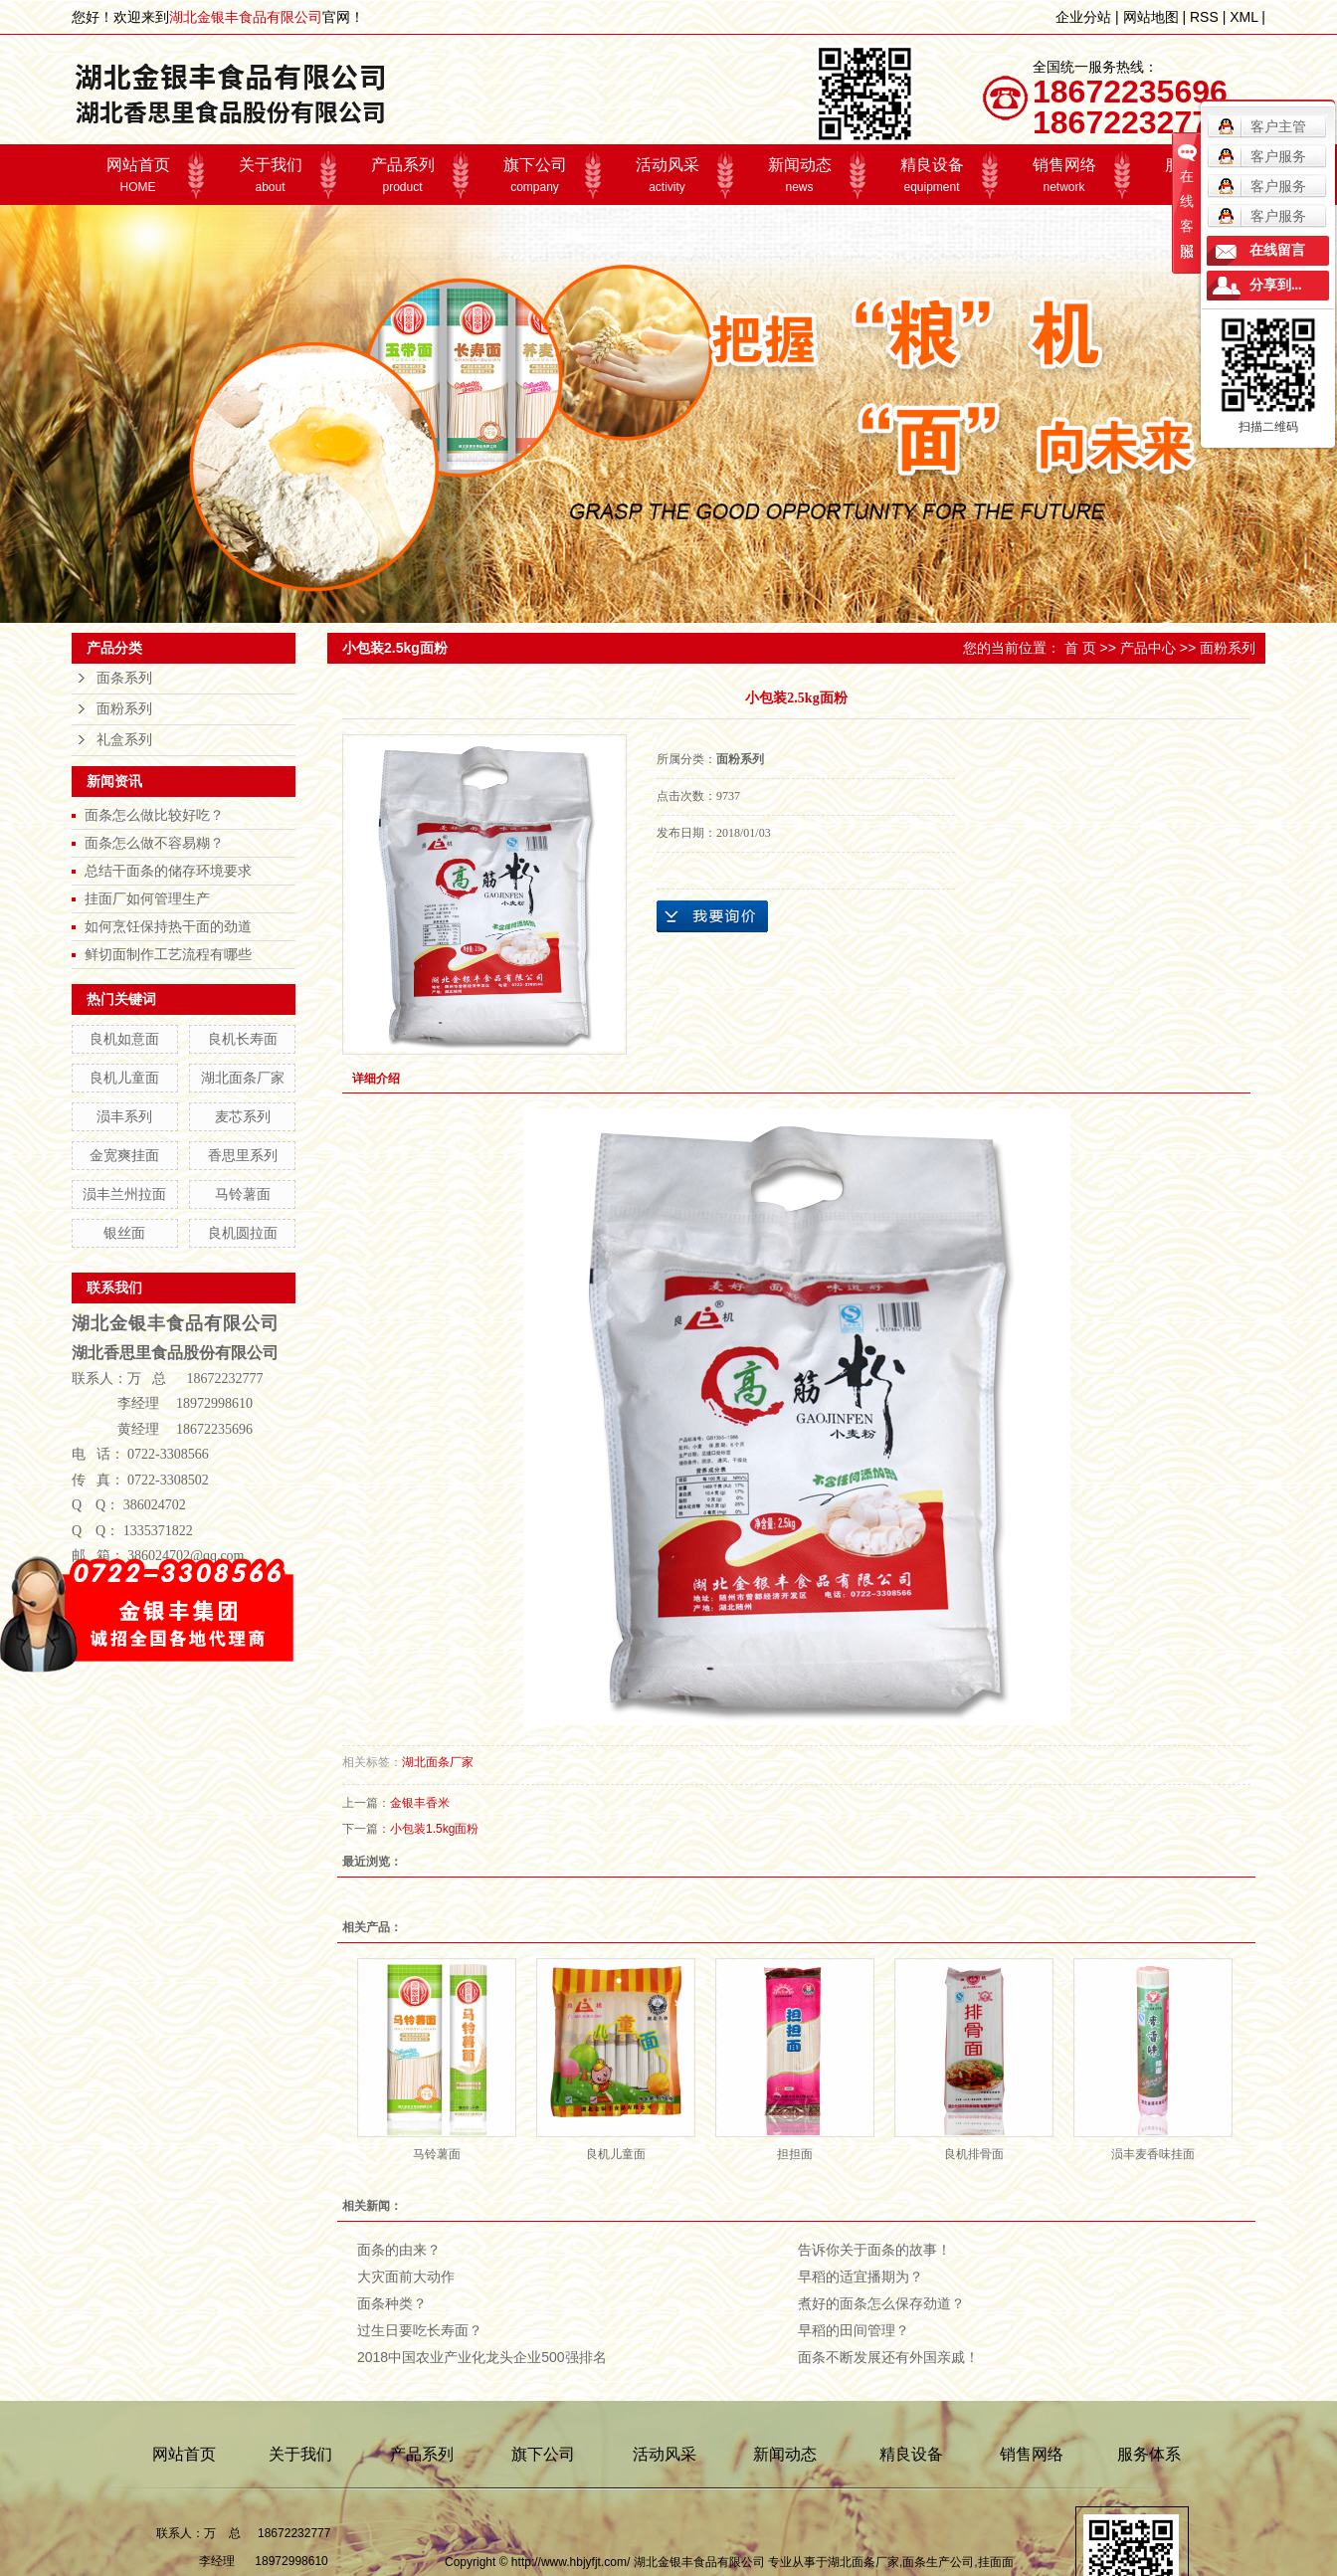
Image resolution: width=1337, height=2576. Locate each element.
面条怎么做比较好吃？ (154, 815)
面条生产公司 (938, 2562)
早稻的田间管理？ (853, 2330)
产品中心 (1148, 648)
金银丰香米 (420, 1803)
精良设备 (931, 175)
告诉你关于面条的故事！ (874, 2250)
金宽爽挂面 (124, 1155)
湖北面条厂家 (243, 1078)
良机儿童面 (124, 1078)
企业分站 (1083, 17)
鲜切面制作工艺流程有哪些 (168, 954)
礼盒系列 (124, 739)
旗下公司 (535, 175)
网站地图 (1151, 17)
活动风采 (667, 175)
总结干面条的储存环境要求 (168, 871)
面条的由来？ (399, 2250)
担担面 (795, 2154)
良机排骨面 (974, 2154)
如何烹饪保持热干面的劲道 (168, 926)
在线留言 (1277, 250)
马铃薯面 (243, 1194)
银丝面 (124, 1233)
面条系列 (124, 678)
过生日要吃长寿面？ (419, 2330)
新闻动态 (799, 175)
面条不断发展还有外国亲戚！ (888, 2357)
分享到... (1275, 285)
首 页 (1080, 648)
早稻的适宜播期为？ (860, 2276)
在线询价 (712, 916)
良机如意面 (124, 1039)
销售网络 (1064, 175)
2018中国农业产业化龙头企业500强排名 (482, 2357)
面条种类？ (392, 2303)
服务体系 (1149, 2454)
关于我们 (270, 175)
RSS (1204, 17)
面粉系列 (124, 708)
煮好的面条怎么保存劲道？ (881, 2303)
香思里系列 (243, 1155)
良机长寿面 (243, 1039)
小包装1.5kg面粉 (434, 1829)
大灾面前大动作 (406, 2276)
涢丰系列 (124, 1116)
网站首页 (138, 175)
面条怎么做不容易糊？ (154, 843)
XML (1243, 17)
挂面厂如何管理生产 (147, 898)
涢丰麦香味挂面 (1153, 2154)
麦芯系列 (243, 1116)
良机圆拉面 (243, 1233)
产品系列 (402, 175)
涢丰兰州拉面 (124, 1194)
